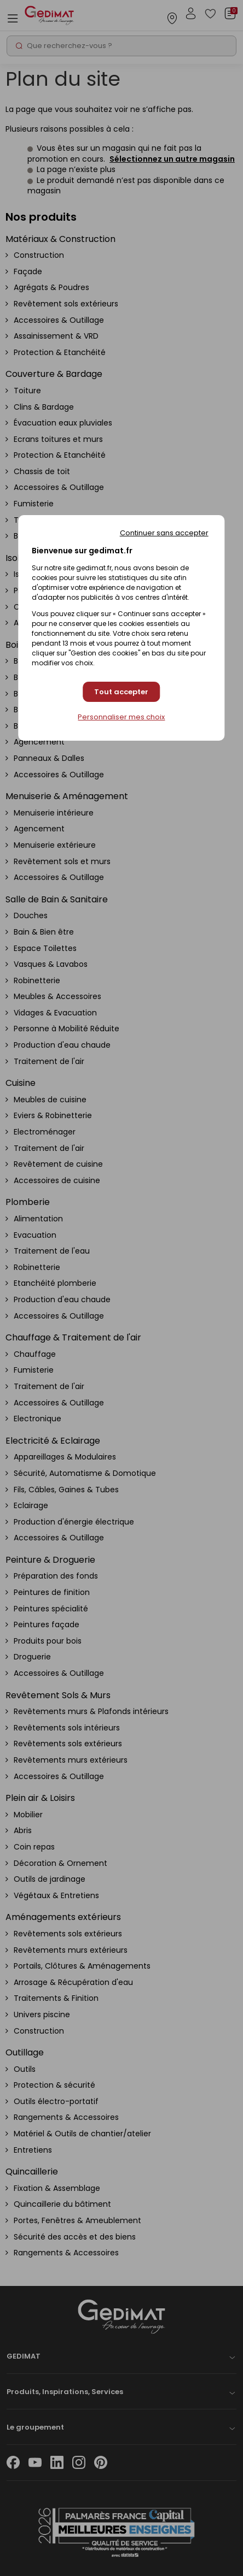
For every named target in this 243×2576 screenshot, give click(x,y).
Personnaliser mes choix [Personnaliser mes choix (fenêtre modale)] (121, 717)
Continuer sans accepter (164, 533)
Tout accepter (121, 692)
